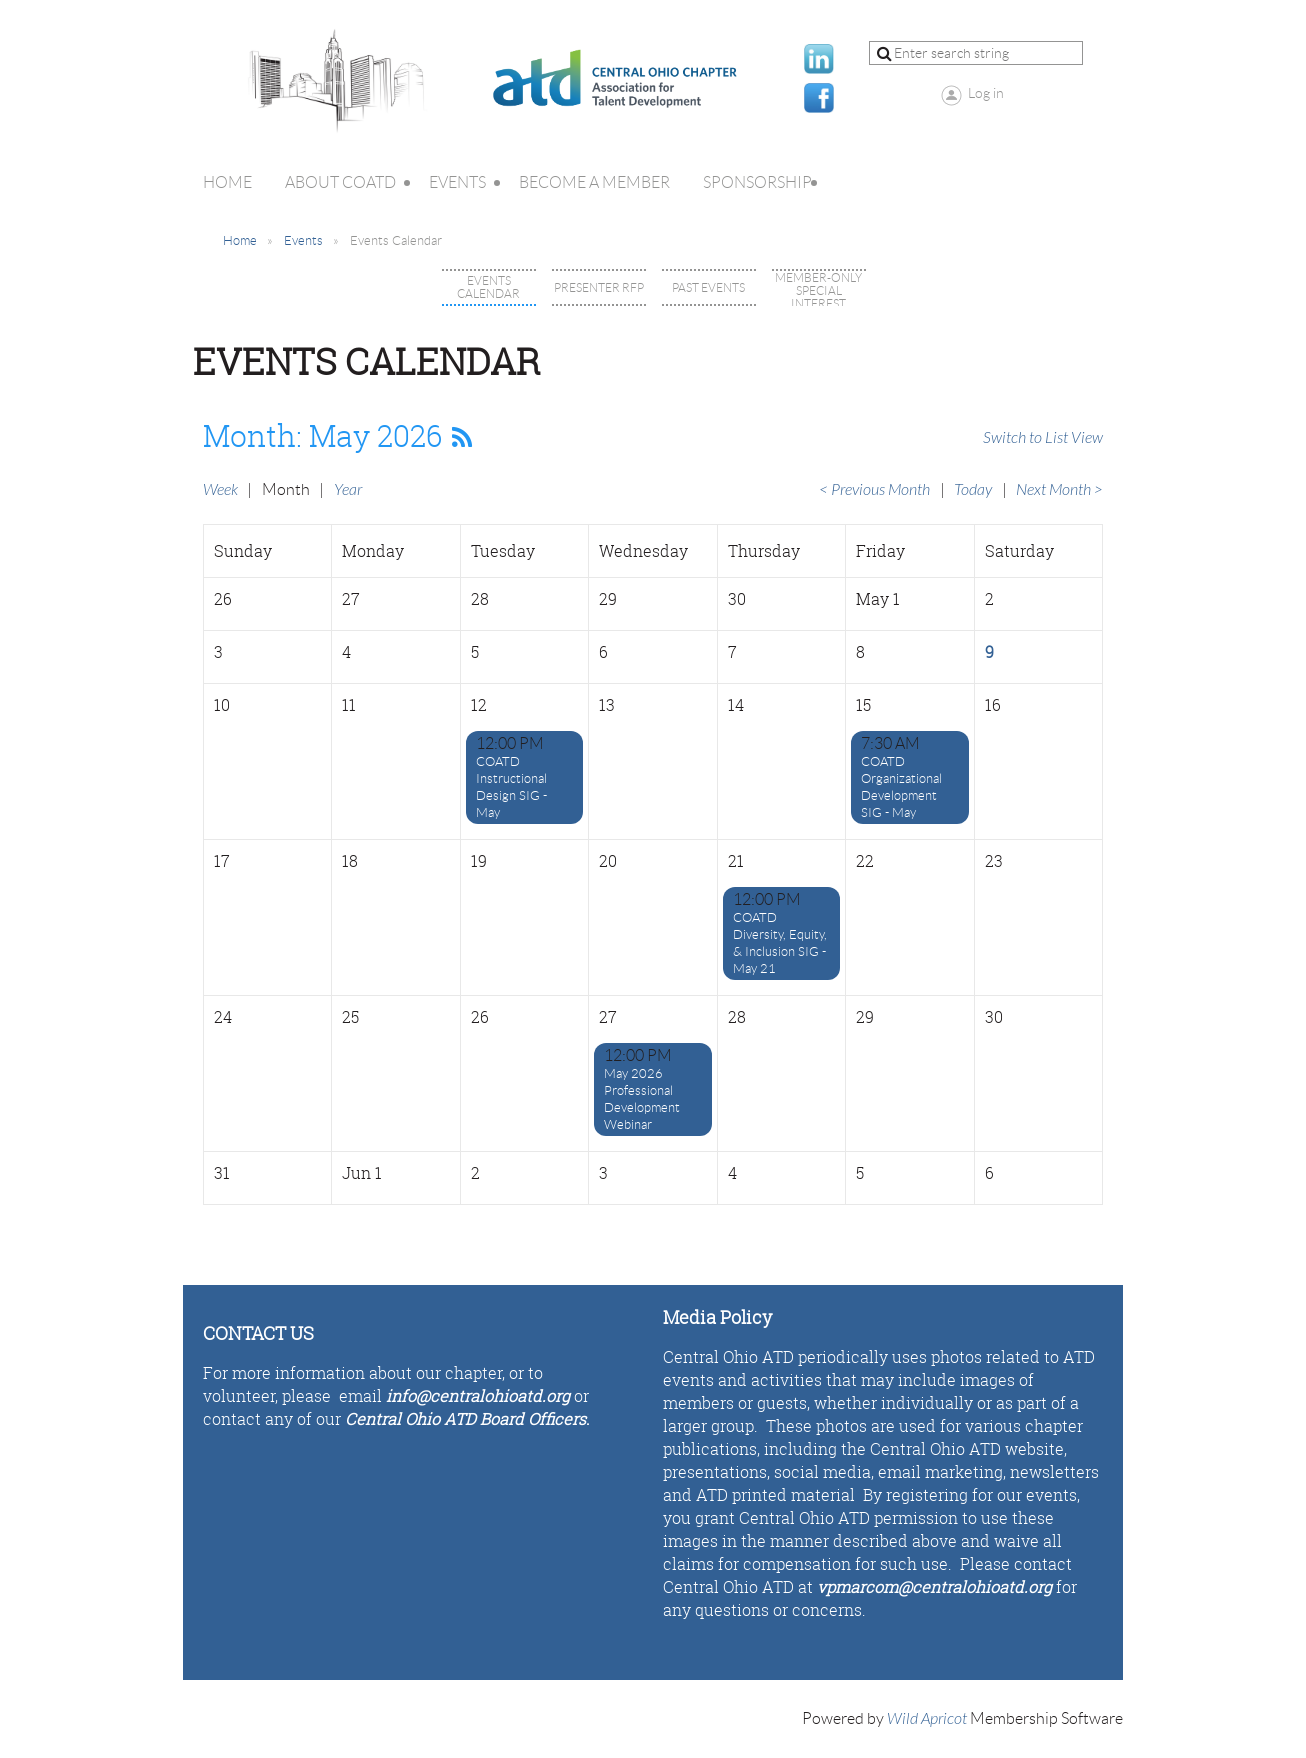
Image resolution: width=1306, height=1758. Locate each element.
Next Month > (1059, 490)
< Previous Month (874, 490)
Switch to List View (1043, 438)
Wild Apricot (927, 1719)
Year (348, 490)
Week (220, 490)
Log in (986, 93)
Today (973, 490)
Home (240, 240)
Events (303, 240)
